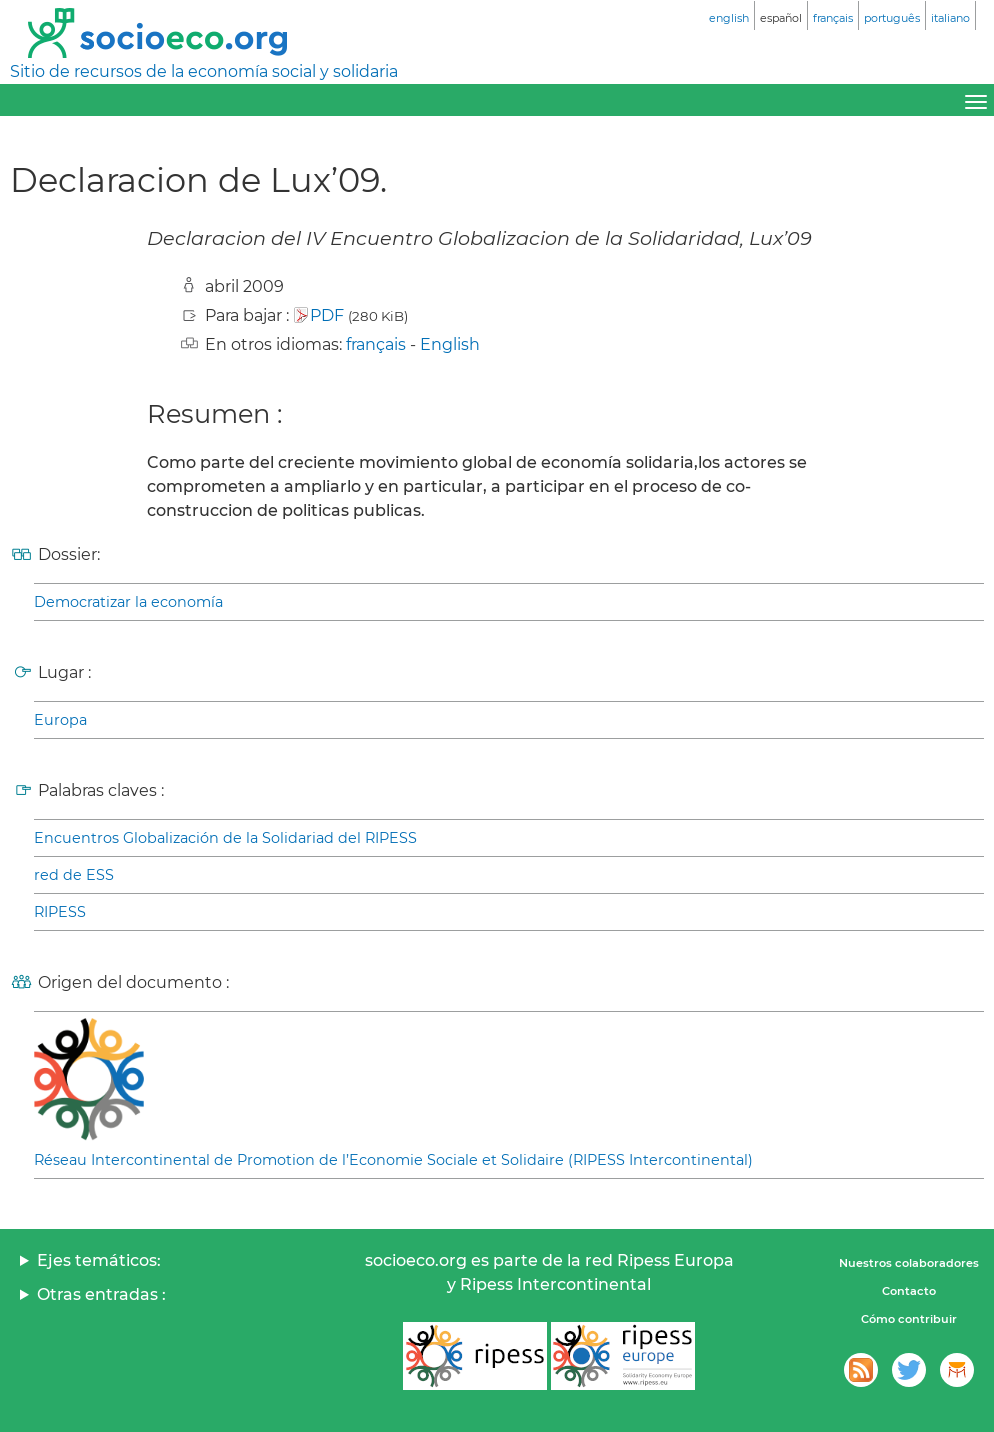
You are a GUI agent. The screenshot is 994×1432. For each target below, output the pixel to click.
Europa (60, 720)
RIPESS (60, 912)
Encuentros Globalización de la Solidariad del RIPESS (225, 838)
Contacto (909, 1291)
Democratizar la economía (128, 602)
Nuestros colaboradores (909, 1263)
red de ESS (74, 875)
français (376, 344)
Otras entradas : (101, 1294)
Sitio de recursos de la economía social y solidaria (204, 71)
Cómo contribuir (909, 1319)
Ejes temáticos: (99, 1260)
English (450, 344)
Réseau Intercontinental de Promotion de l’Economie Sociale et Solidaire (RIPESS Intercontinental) (393, 1160)
